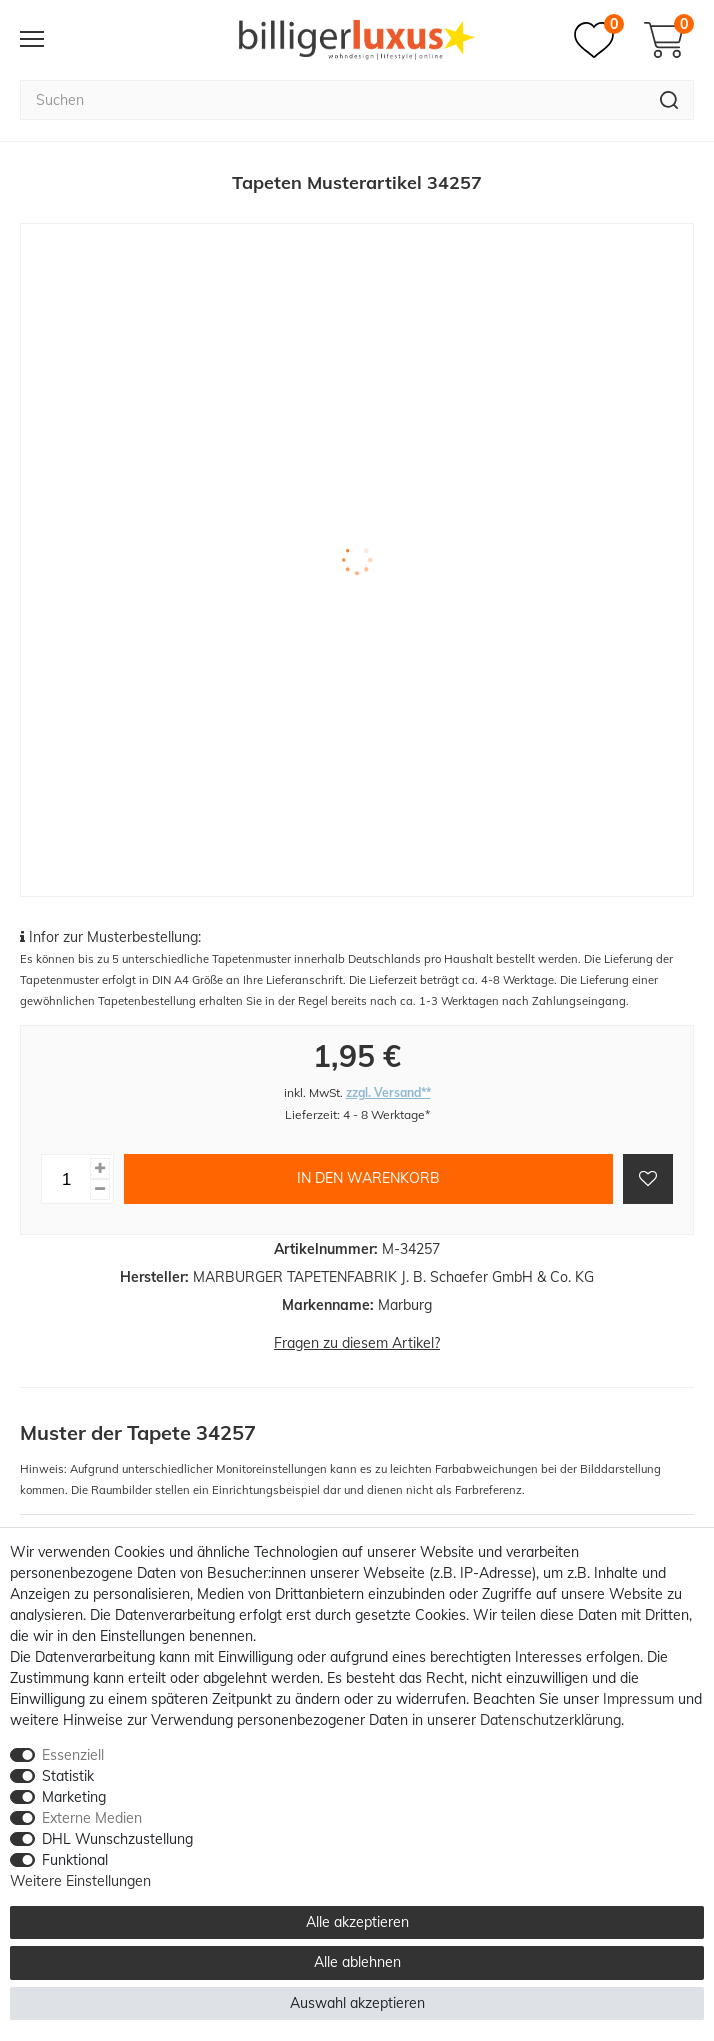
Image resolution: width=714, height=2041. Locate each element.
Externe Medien (92, 1818)
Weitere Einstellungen (80, 1881)
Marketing (74, 1797)
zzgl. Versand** (388, 1092)
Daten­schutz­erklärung (550, 1720)
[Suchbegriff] (332, 100)
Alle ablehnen (357, 1962)
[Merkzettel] (599, 40)
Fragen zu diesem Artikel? (357, 1343)
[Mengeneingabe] (66, 1179)
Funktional (75, 1860)
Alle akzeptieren (357, 1922)
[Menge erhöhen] (100, 1168)
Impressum (638, 1699)
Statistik (68, 1776)
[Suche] (669, 100)
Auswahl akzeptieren (357, 2003)
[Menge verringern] (100, 1189)
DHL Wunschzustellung (117, 1839)
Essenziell (73, 1755)
